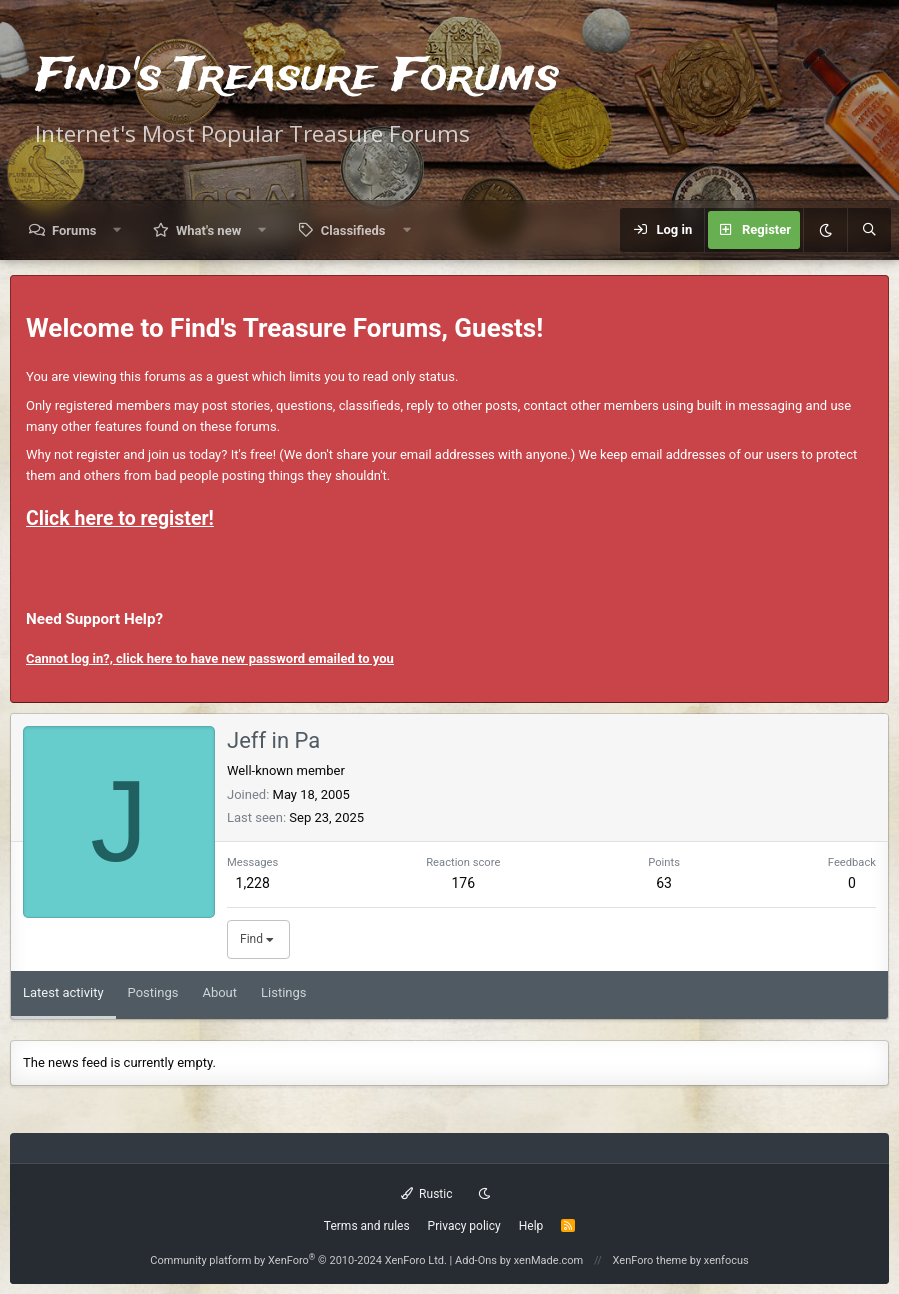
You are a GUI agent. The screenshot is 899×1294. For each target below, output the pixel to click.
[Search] (869, 230)
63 (664, 883)
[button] (117, 230)
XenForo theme (650, 1260)
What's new (208, 230)
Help (531, 1226)
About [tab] (219, 992)
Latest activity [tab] (63, 992)
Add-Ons (476, 1260)
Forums (74, 230)
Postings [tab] (153, 992)
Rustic (427, 1194)
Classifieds (353, 230)
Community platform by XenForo (298, 1260)
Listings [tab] (283, 992)
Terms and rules (367, 1226)
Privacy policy (464, 1226)
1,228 (253, 883)
